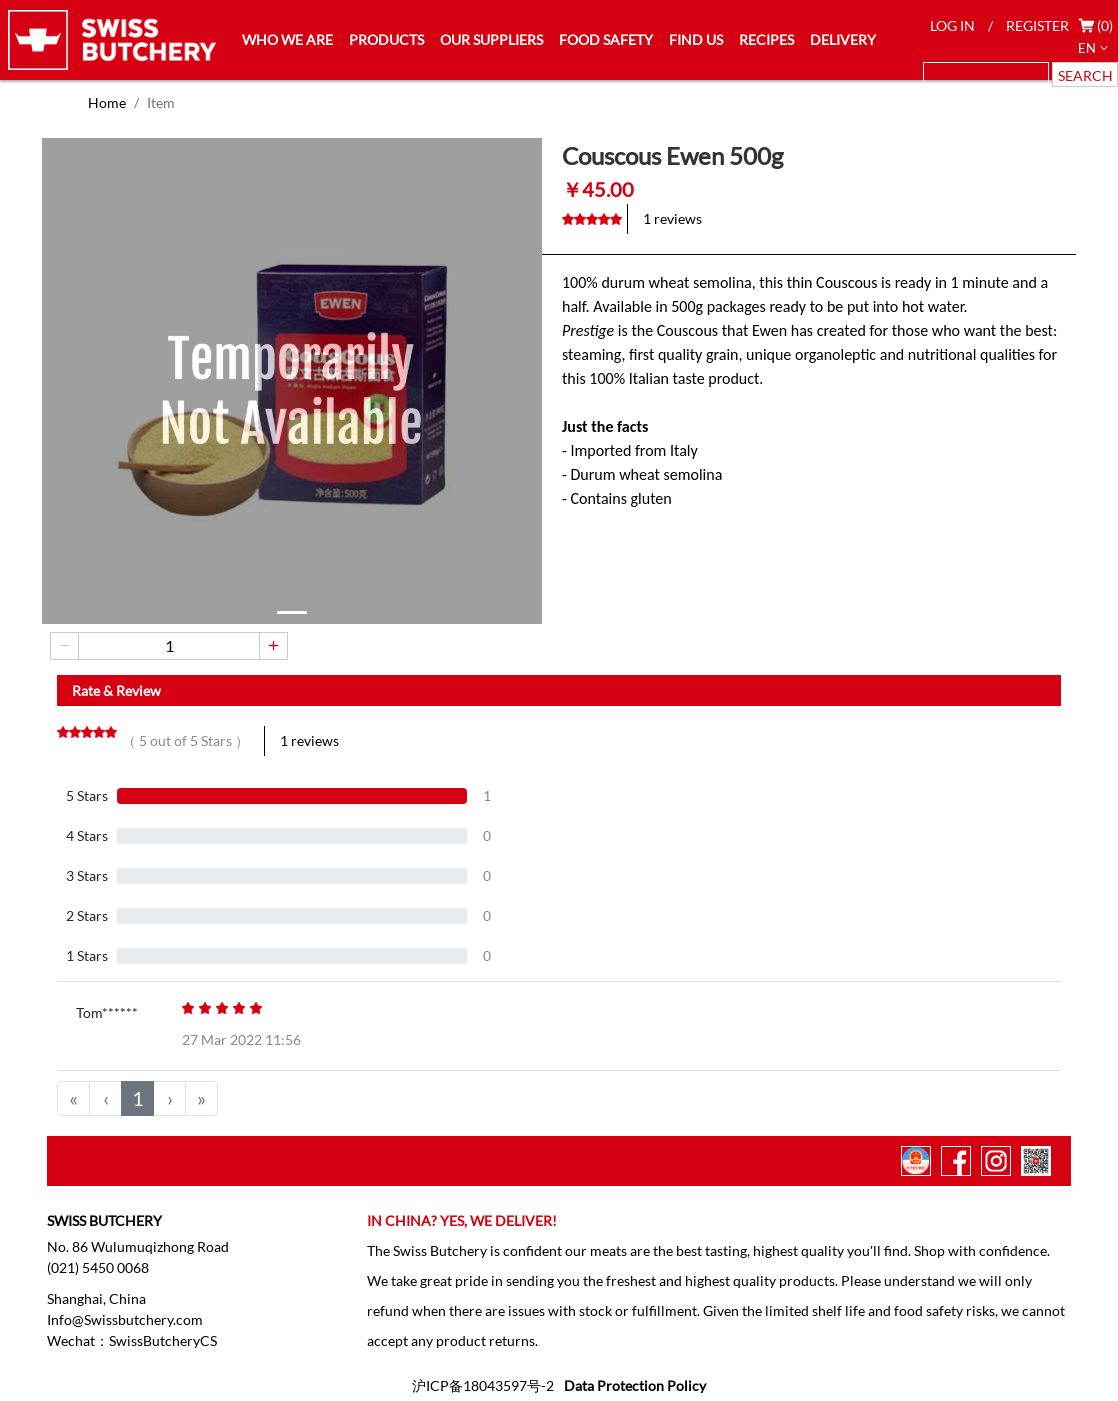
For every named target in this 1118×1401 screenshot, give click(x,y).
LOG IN (952, 25)
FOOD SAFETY (606, 39)
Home (107, 102)
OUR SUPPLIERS (491, 39)
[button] (292, 612)
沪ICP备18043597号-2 (483, 1385)
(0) (1105, 25)
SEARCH (1085, 75)
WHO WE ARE (287, 39)
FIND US (696, 39)
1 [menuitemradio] (138, 1098)
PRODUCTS (386, 39)
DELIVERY (843, 39)
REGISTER (1037, 25)
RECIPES (766, 39)
